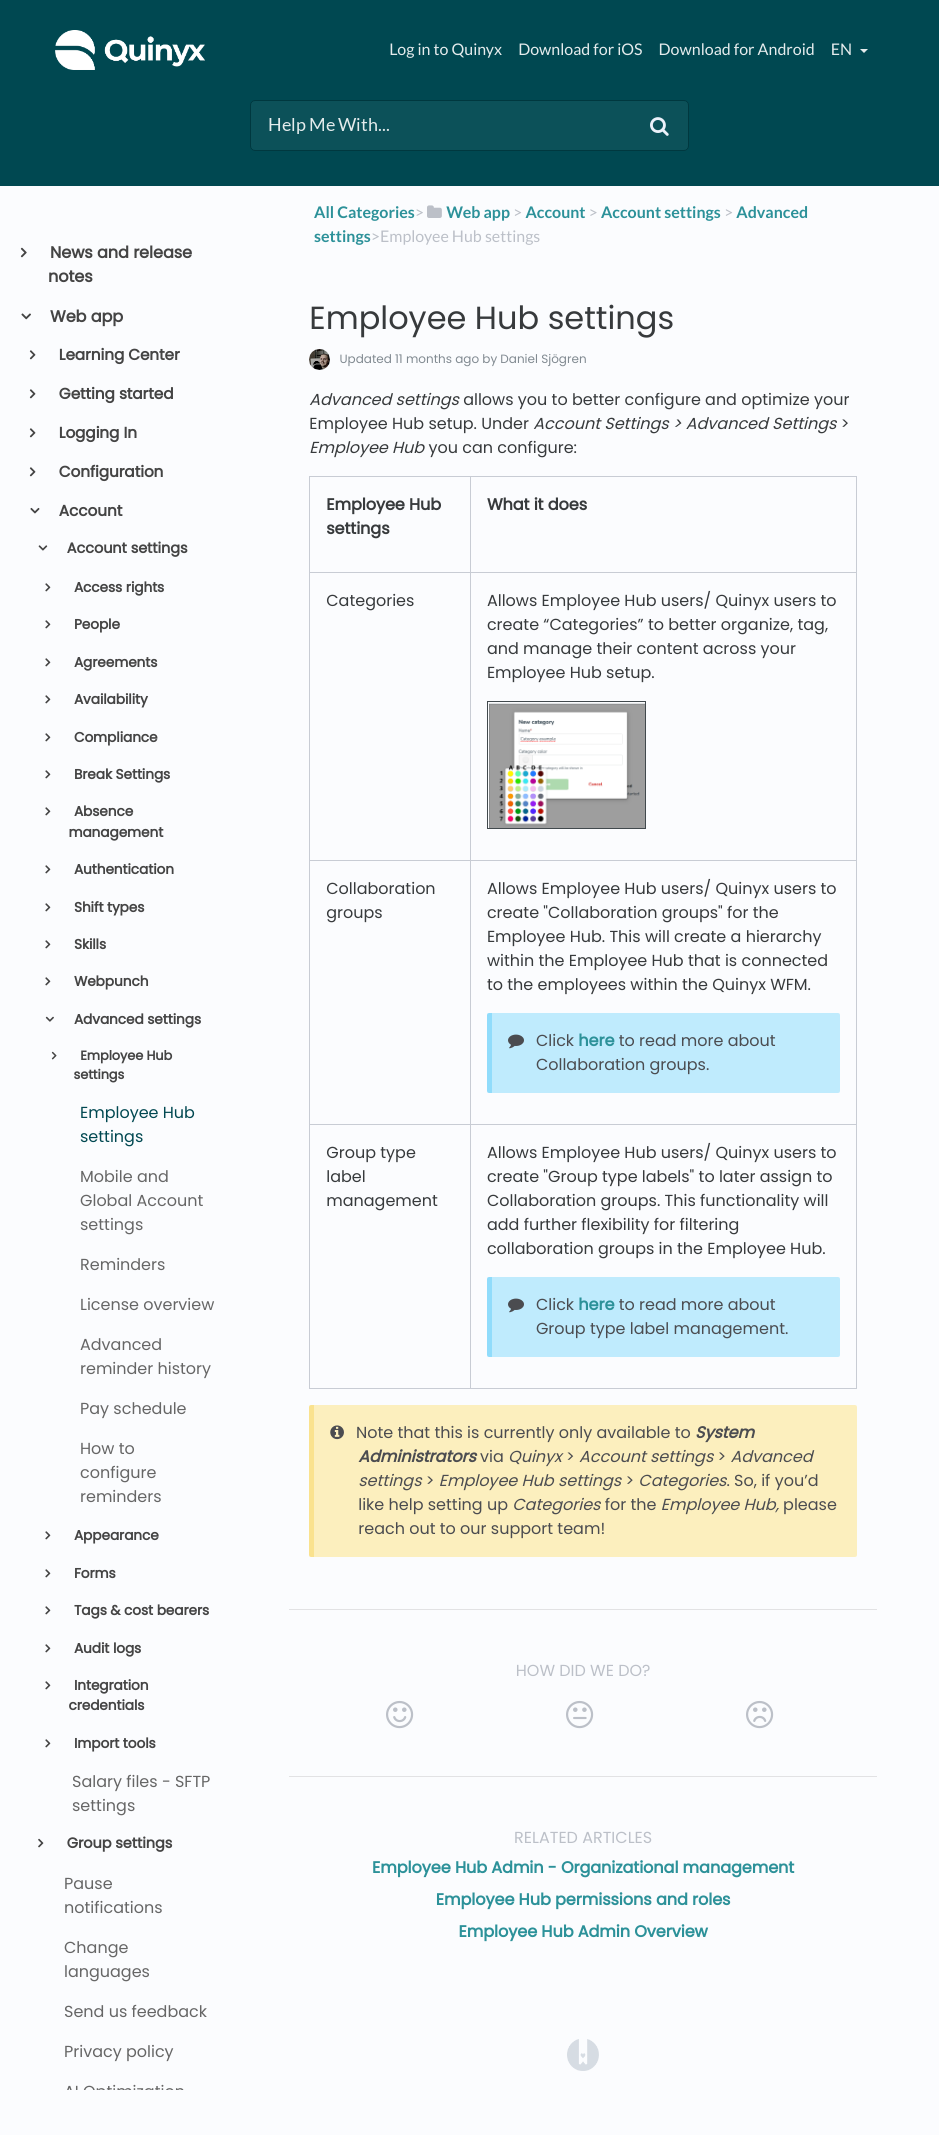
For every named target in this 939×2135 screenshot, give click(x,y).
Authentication (122, 869)
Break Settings (120, 774)
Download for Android (737, 49)
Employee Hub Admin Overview (583, 1931)
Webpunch (109, 981)
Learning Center (118, 355)
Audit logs (105, 1648)
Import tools (112, 1743)
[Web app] (467, 212)
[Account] (555, 212)
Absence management (115, 821)
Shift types (107, 907)
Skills (88, 944)
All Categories (364, 212)
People (95, 624)
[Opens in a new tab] (583, 2054)
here (596, 1040)
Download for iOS (580, 49)
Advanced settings (135, 1019)
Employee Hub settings (123, 1066)
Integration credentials (108, 1695)
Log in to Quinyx (445, 49)
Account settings (125, 549)
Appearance (114, 1535)
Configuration (110, 472)
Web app (85, 316)
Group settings (117, 1844)
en (843, 49)
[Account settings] (661, 212)
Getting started (115, 394)
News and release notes (120, 264)
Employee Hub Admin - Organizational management (583, 1867)
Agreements (113, 662)
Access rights (117, 587)
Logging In (96, 433)
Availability (108, 699)
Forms (92, 1573)
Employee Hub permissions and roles (583, 1899)
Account (89, 511)
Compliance (113, 737)
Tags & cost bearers (139, 1610)
